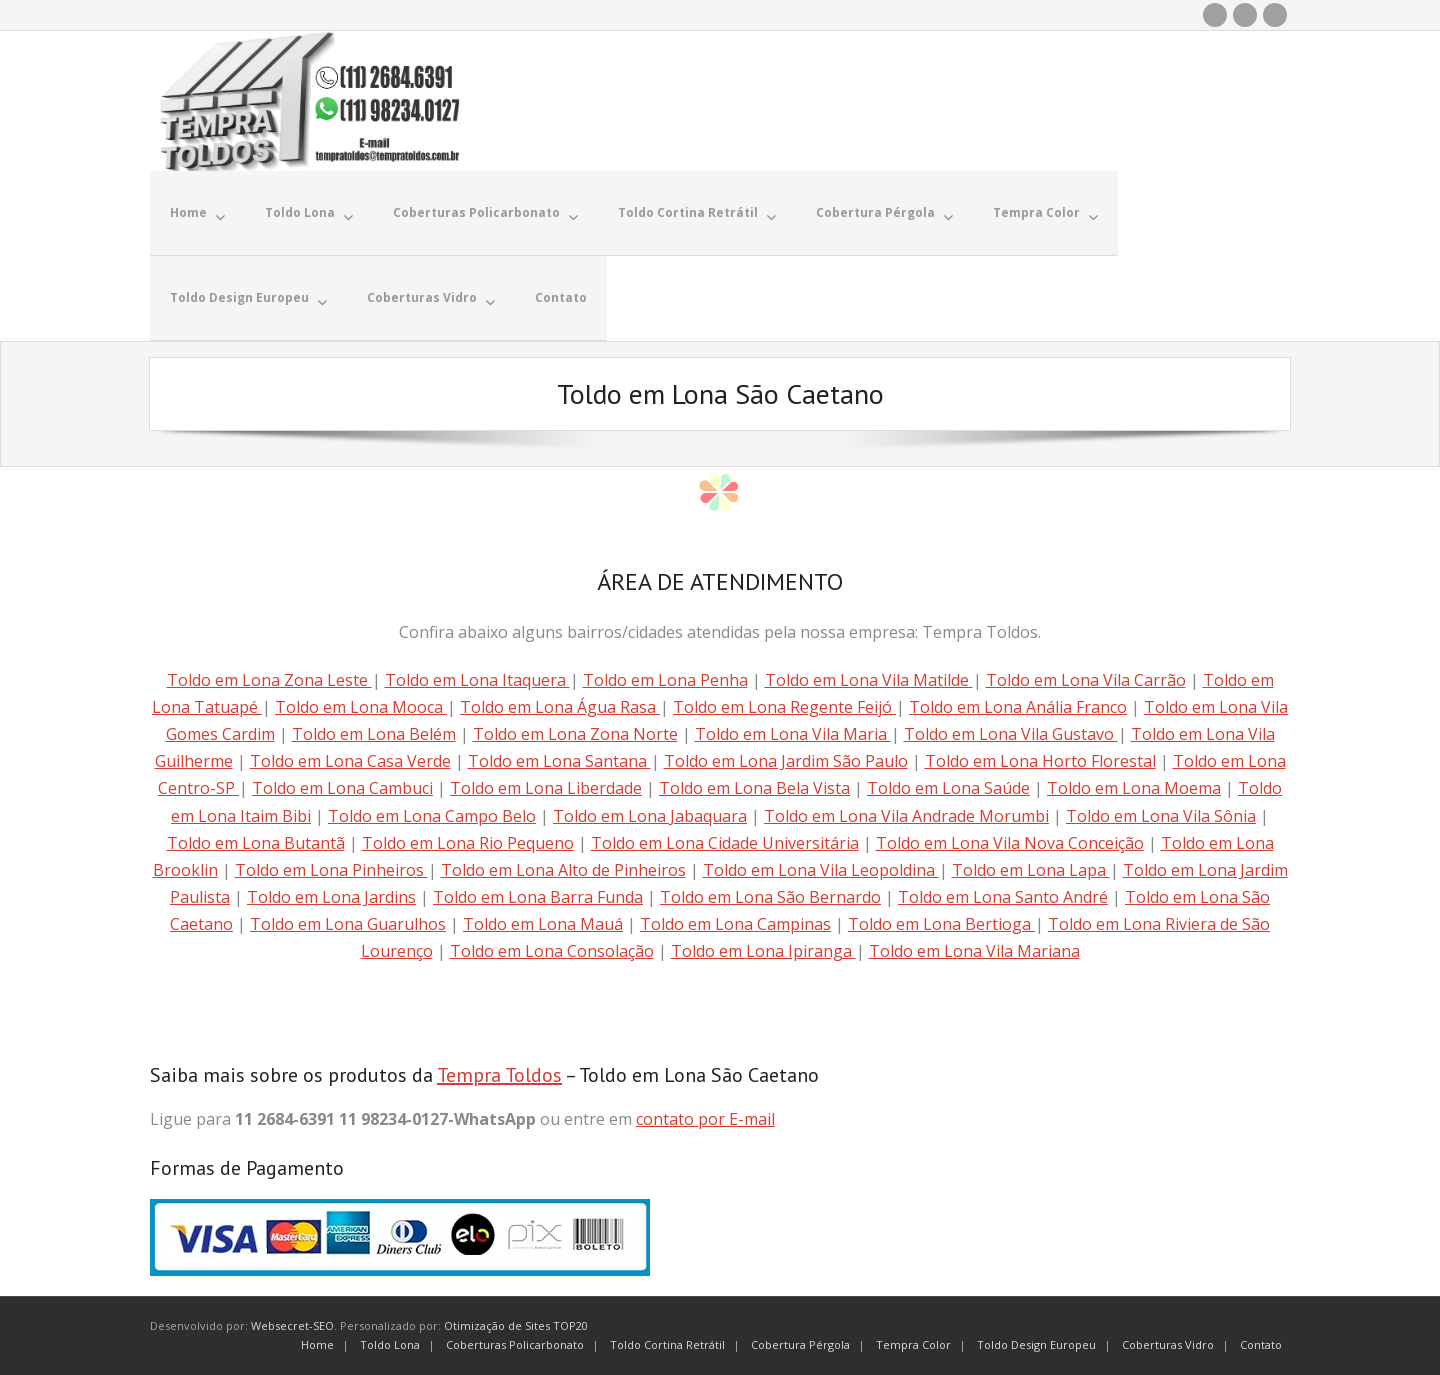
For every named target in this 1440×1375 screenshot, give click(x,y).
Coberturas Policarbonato (515, 1344)
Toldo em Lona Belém (374, 734)
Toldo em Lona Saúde (948, 788)
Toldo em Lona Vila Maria (793, 734)
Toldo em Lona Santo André (1003, 897)
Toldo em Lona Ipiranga (763, 951)
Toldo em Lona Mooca (361, 707)
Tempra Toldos (499, 1075)
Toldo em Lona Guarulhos (348, 924)
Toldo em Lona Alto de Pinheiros (563, 870)
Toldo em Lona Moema (1134, 788)
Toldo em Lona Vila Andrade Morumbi (906, 816)
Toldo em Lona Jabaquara (650, 816)
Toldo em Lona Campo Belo (432, 816)
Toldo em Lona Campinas (735, 924)
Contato (1261, 1344)
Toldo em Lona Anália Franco (1018, 707)
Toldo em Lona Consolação (552, 951)
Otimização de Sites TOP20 (516, 1325)
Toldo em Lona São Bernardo (770, 897)
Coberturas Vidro (1168, 1344)
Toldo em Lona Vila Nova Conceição (1010, 843)
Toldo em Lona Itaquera (477, 680)
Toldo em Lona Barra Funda (538, 897)
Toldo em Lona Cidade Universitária (725, 843)
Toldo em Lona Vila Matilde (869, 680)
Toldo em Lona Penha (665, 680)
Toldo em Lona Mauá (543, 924)
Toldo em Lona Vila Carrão (1086, 680)
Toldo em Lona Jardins (331, 897)
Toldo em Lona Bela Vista (754, 788)
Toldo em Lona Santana (559, 761)
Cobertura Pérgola (800, 1344)
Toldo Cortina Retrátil (667, 1344)
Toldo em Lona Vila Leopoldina (821, 870)
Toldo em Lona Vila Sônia (1161, 816)
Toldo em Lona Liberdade (546, 788)
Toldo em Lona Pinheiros (331, 870)
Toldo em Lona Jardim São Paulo (786, 761)
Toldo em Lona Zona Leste (269, 680)
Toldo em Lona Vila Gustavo (1011, 734)
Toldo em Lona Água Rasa (560, 707)
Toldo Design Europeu (1036, 1344)
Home (317, 1344)
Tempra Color (913, 1344)
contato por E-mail (705, 1119)
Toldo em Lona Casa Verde (350, 761)
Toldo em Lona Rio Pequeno (468, 843)
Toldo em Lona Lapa (1031, 870)
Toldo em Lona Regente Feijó (784, 707)
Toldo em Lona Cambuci (342, 788)
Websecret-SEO (292, 1325)
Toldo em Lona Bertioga (941, 924)
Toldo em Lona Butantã (256, 843)
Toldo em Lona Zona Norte (575, 734)
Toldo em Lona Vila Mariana (974, 951)
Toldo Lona (390, 1344)
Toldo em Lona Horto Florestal (1040, 761)
